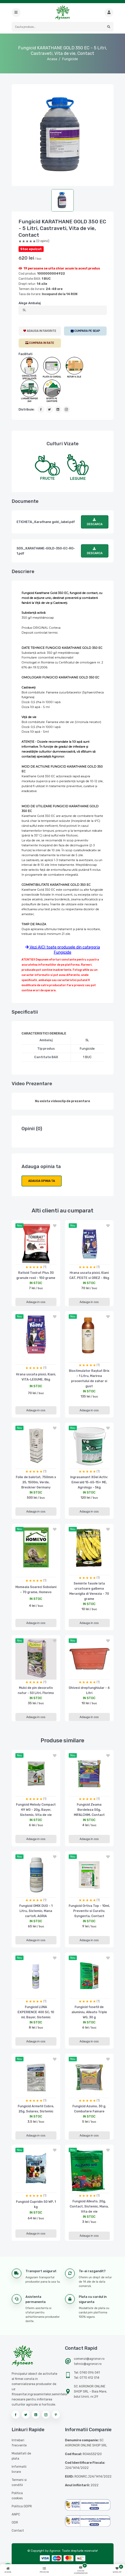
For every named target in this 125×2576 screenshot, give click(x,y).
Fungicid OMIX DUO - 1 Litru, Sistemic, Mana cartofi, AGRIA (36, 1911)
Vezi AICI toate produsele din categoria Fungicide (62, 950)
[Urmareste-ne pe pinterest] (56, 2415)
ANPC (16, 2514)
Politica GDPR (22, 2506)
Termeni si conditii (19, 2482)
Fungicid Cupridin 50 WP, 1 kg (36, 2204)
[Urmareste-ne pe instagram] (46, 2415)
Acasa (52, 59)
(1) (44, 1267)
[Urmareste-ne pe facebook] (16, 2415)
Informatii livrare (19, 2469)
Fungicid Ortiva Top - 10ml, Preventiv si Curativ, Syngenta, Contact (89, 1911)
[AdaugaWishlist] (40, 331)
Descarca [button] (94, 522)
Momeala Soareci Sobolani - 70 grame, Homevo (35, 1589)
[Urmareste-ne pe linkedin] (36, 2415)
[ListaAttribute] (63, 310)
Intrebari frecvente (19, 2442)
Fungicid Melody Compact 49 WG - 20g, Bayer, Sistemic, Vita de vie (36, 1810)
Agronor (54, 2551)
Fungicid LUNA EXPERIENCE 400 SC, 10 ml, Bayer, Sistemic (36, 2012)
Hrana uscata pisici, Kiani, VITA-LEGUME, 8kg (36, 1376)
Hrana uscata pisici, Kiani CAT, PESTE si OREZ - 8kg (89, 1275)
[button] (16, 12)
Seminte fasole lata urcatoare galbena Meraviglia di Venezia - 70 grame (89, 1591)
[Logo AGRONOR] (62, 12)
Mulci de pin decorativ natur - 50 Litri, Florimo (36, 1690)
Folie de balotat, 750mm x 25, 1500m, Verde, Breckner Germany (36, 1482)
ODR (15, 2522)
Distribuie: (27, 409)
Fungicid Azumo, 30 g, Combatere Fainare (89, 2108)
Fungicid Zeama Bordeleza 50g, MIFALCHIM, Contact (89, 1810)
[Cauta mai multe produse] (108, 12)
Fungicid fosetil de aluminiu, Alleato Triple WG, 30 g (89, 2012)
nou (19, 1225)
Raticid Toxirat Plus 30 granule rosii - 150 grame (35, 1275)
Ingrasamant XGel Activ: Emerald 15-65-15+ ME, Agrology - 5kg (89, 1482)
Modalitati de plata (21, 2456)
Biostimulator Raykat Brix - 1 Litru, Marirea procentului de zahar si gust (89, 1378)
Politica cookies (17, 2495)
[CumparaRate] (40, 343)
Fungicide (70, 59)
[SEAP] (85, 331)
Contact (18, 2530)
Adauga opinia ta (41, 1181)
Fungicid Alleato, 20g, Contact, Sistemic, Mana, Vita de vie (89, 2206)
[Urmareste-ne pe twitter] (26, 2415)
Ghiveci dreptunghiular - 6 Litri (89, 1690)
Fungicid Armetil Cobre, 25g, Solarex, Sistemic (36, 2108)
